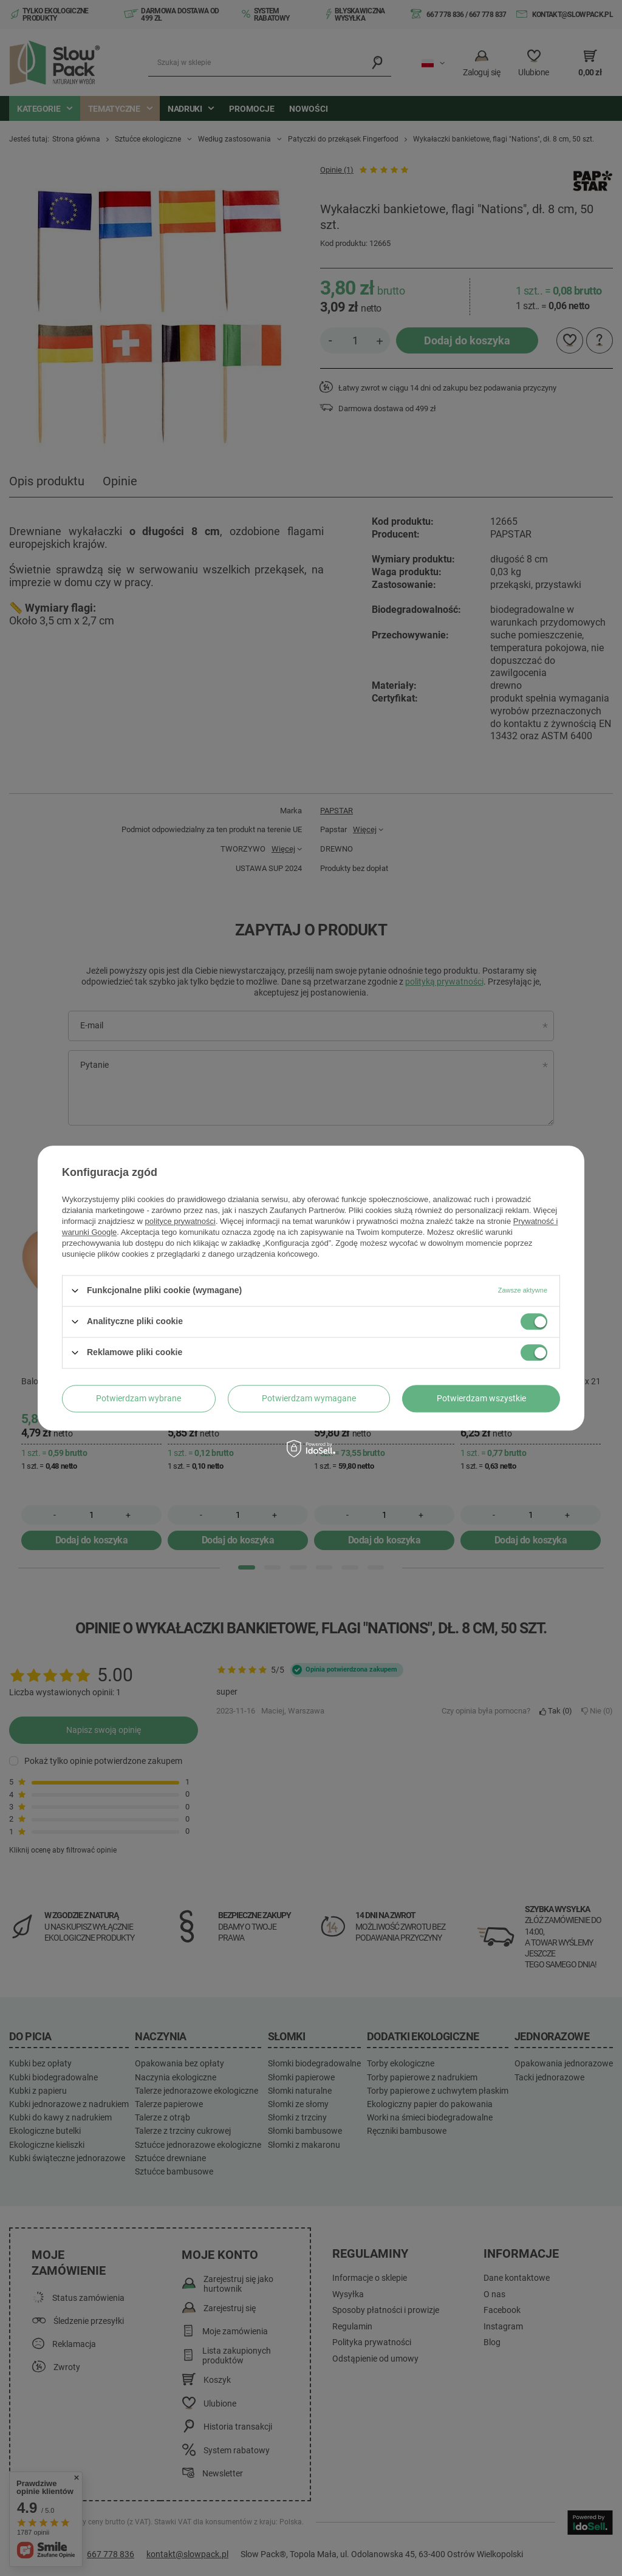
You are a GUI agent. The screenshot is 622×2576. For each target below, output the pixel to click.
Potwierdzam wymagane (309, 1398)
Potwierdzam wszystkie (481, 1398)
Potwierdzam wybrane (138, 1398)
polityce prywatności (180, 1221)
